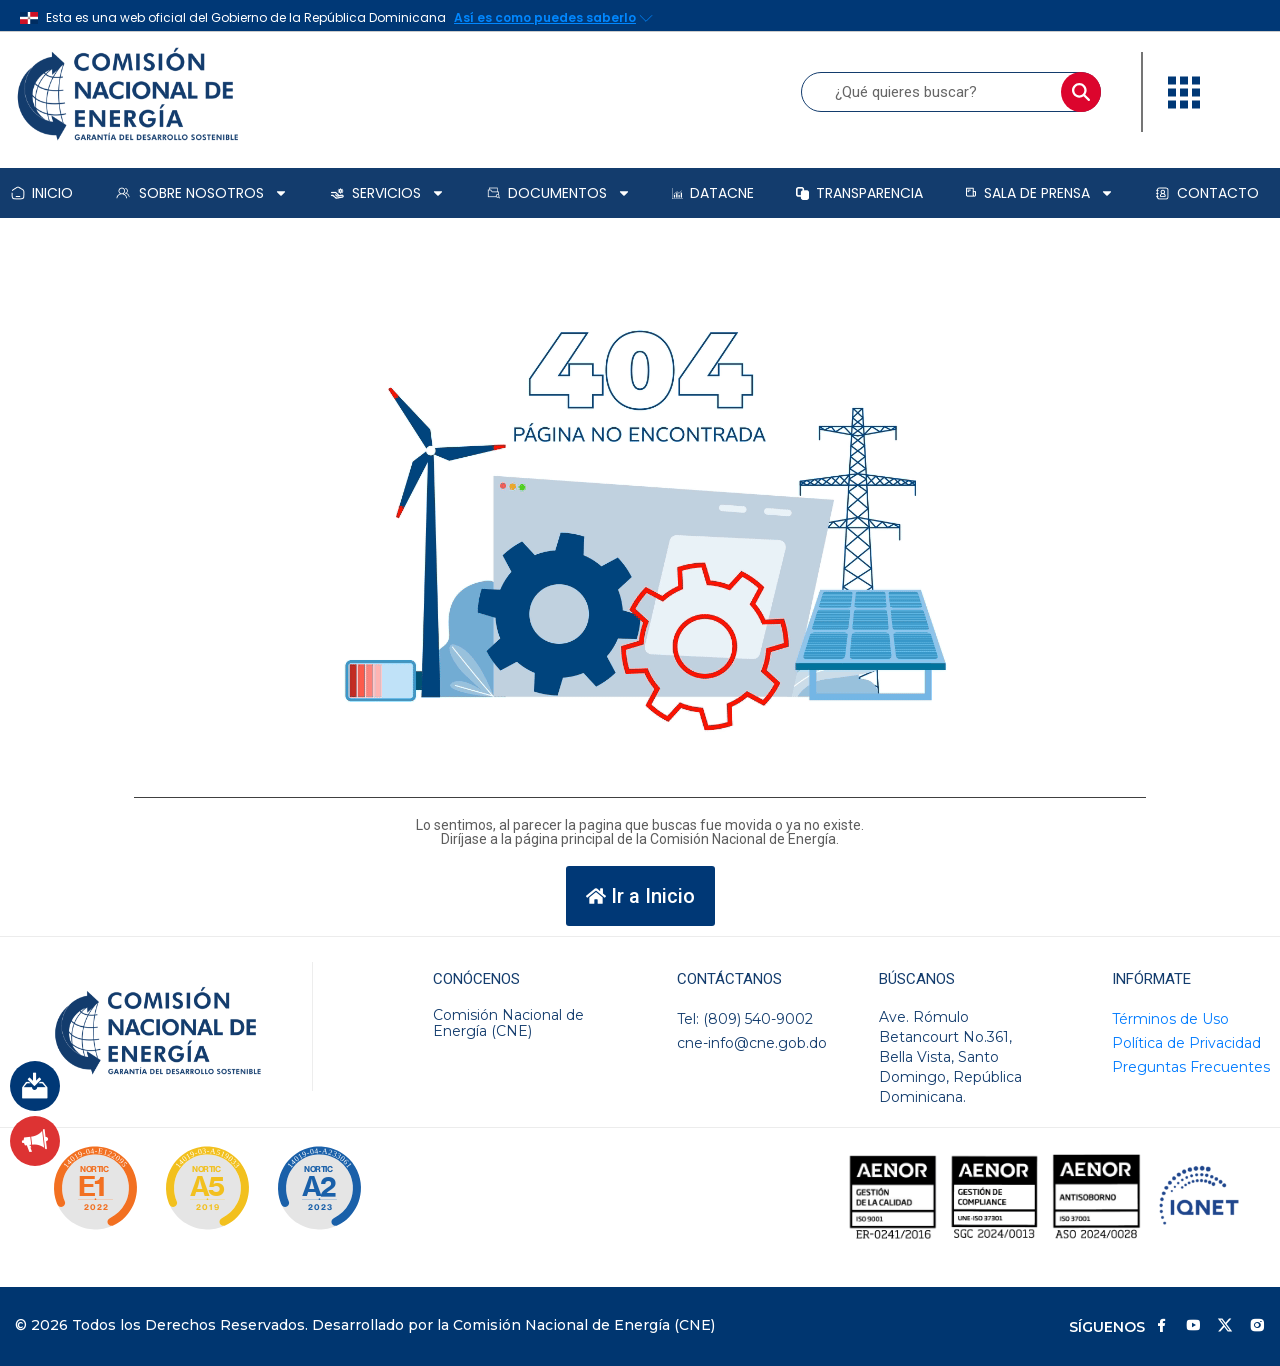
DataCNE (713, 193)
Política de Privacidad (1186, 1043)
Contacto (1207, 193)
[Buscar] (1081, 92)
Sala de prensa (1039, 193)
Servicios (387, 193)
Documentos (559, 193)
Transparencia (859, 193)
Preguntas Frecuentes (1191, 1067)
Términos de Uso (1170, 1019)
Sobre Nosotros (201, 193)
